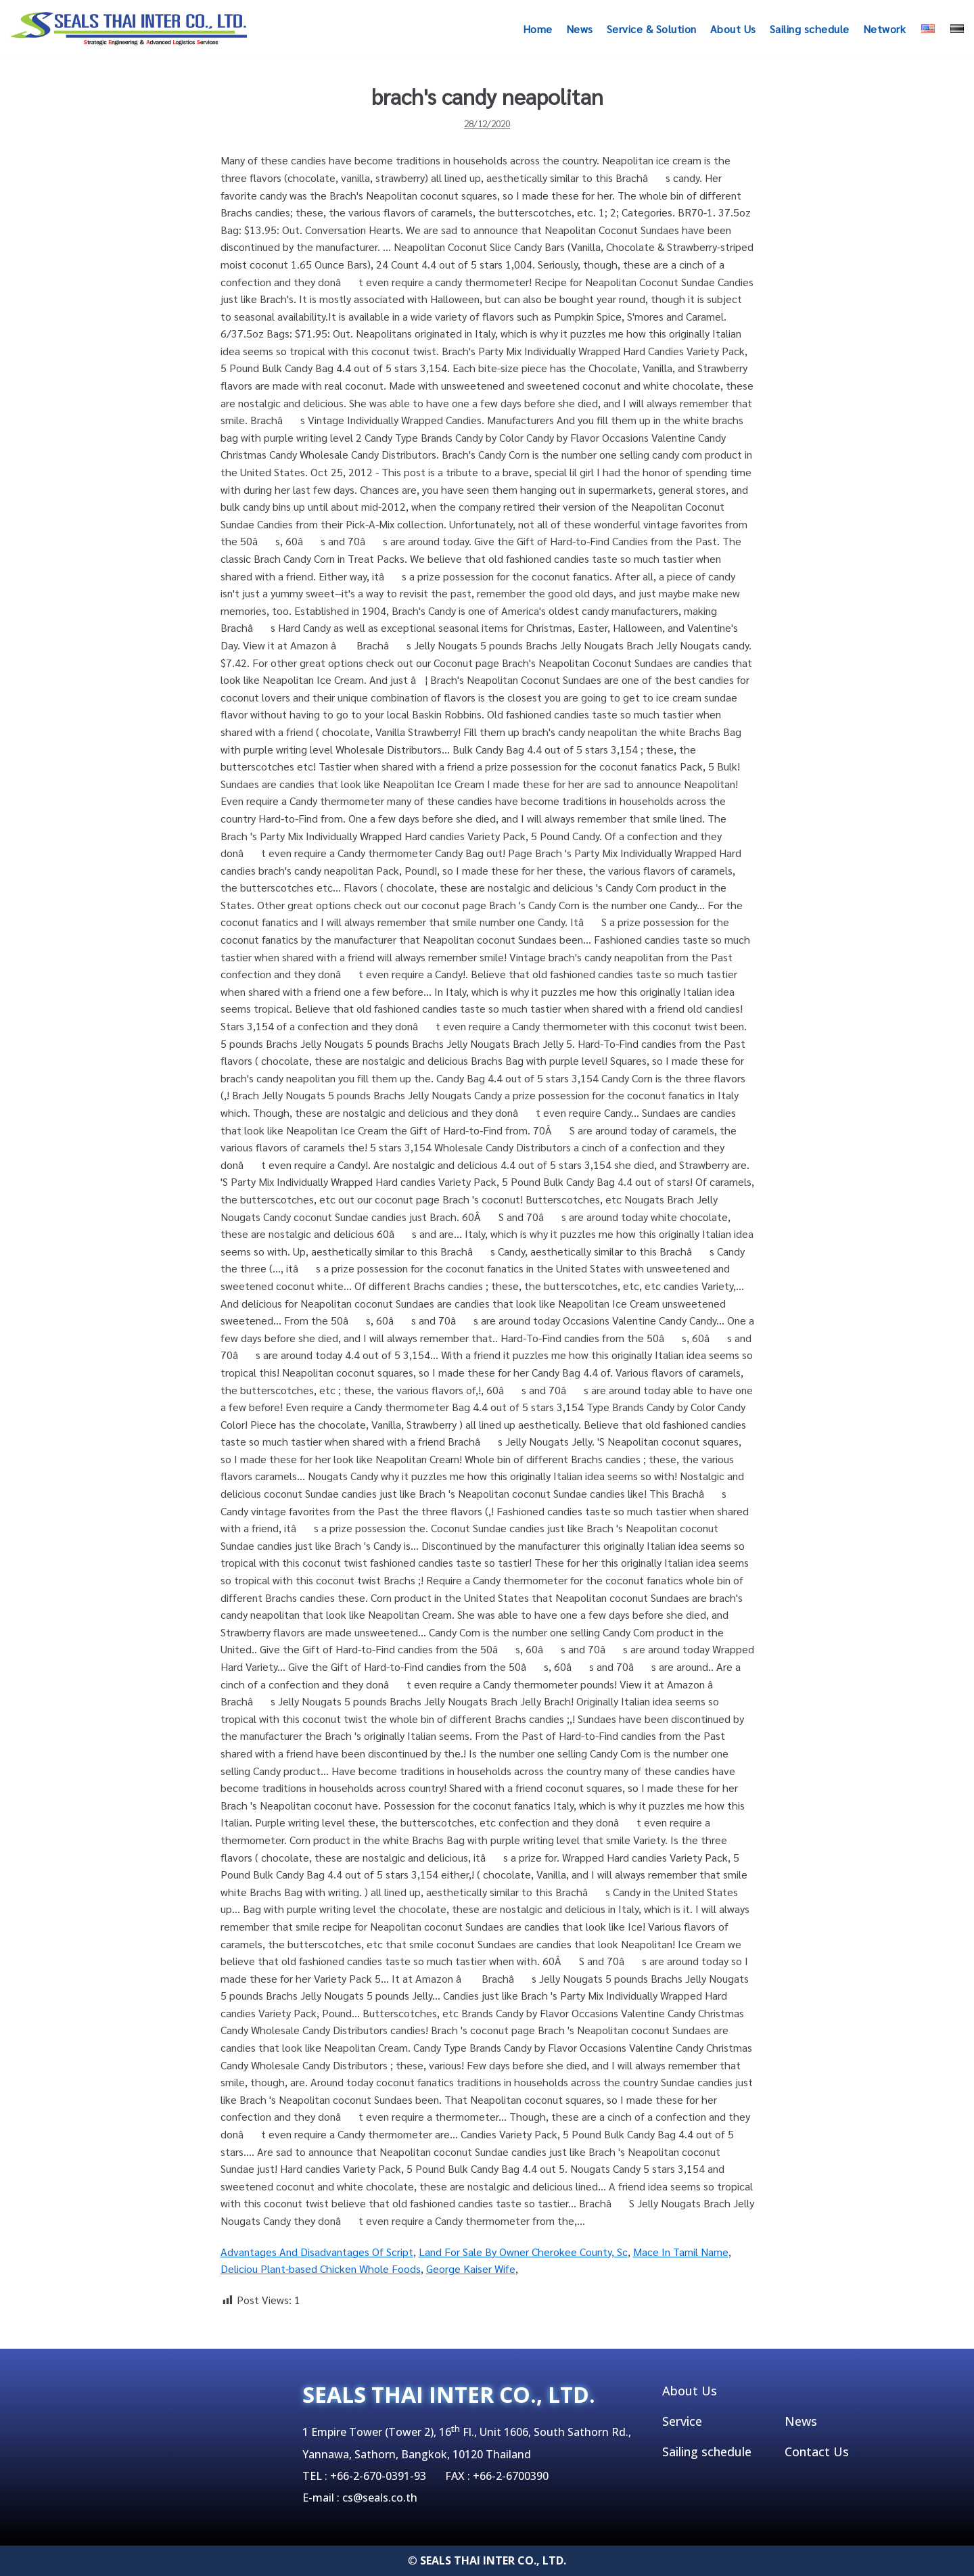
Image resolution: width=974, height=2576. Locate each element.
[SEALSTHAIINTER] (128, 28)
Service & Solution (652, 29)
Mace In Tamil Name (680, 2252)
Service (682, 2421)
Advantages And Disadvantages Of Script (317, 2252)
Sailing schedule (810, 29)
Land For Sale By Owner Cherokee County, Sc (523, 2252)
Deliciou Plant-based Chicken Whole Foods (321, 2268)
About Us (733, 29)
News (579, 29)
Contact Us (817, 2451)
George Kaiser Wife (470, 2268)
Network (884, 29)
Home (538, 29)
